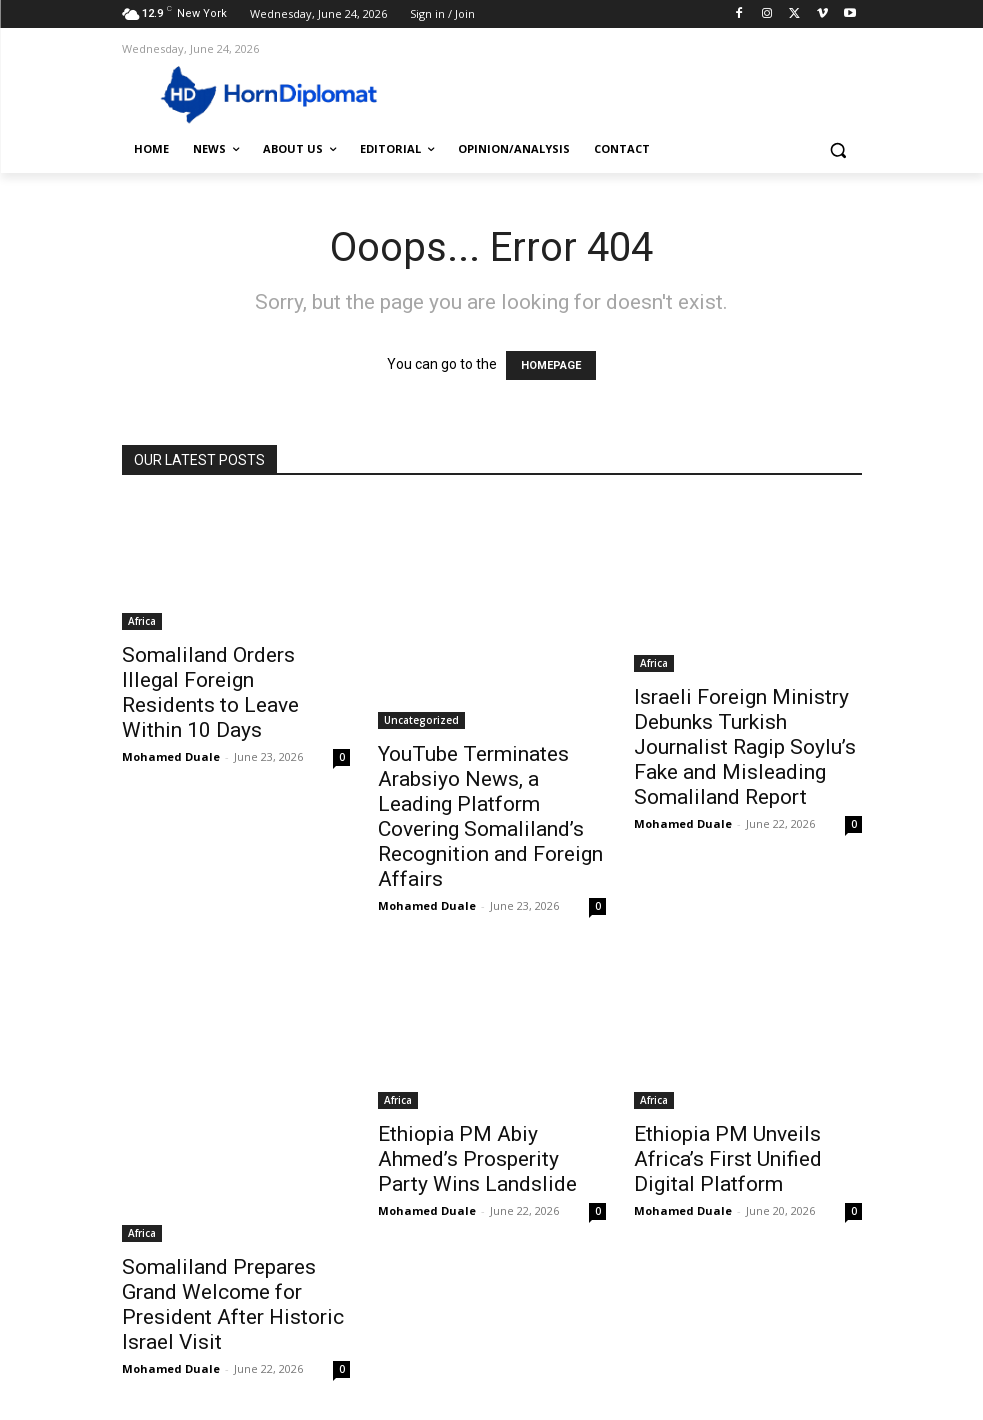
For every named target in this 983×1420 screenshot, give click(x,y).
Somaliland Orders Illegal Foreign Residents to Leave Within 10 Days (210, 692)
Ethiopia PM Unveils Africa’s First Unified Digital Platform (728, 1159)
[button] (838, 149)
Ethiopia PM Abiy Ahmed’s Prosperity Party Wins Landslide (477, 1159)
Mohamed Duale (171, 756)
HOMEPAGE (551, 365)
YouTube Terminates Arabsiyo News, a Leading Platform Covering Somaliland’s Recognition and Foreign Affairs (490, 816)
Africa (142, 621)
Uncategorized (421, 720)
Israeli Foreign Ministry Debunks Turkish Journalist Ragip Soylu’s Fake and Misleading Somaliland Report (745, 747)
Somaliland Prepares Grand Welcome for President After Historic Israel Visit (233, 1304)
